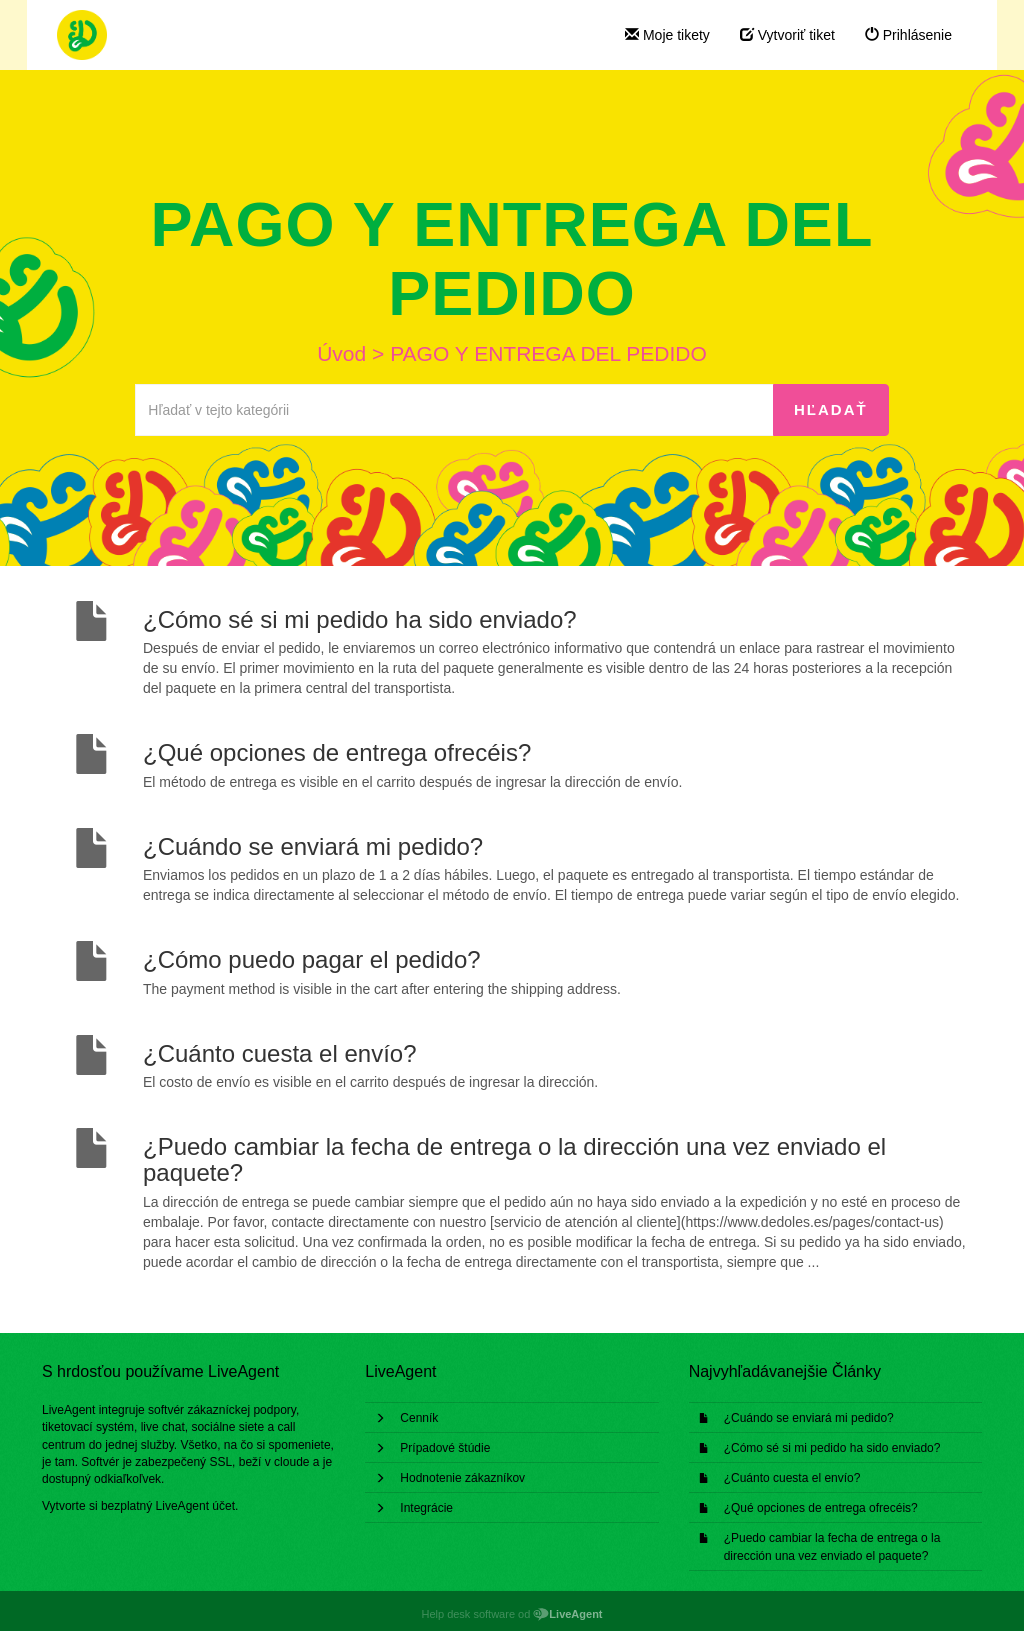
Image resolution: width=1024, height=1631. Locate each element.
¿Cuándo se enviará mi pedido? (809, 1418)
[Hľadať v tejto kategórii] (454, 410)
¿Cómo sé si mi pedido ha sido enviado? (832, 1448)
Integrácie (426, 1508)
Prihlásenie (908, 35)
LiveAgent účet (195, 1506)
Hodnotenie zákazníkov (462, 1478)
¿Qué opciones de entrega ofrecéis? (821, 1508)
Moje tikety (667, 35)
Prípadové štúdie (445, 1448)
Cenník (419, 1418)
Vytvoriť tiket (787, 35)
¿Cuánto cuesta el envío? (792, 1478)
